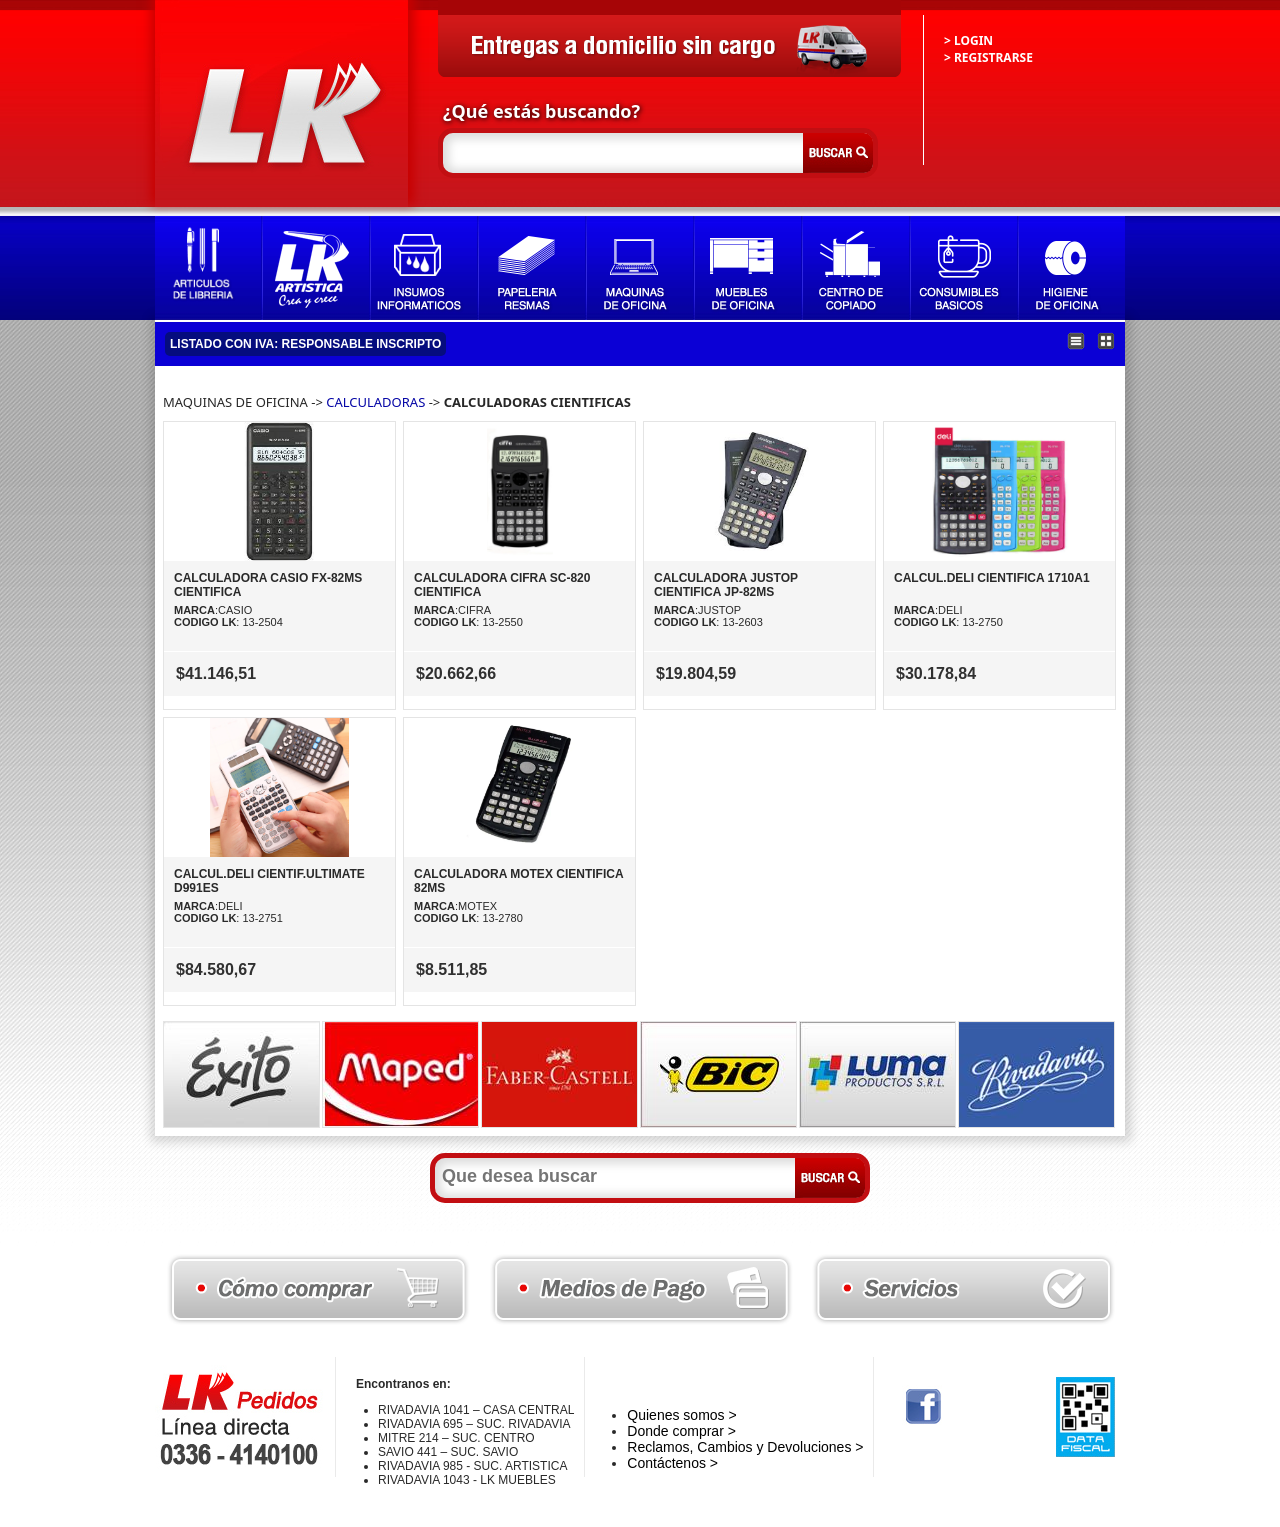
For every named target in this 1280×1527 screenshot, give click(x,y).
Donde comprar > (681, 1431)
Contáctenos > (672, 1463)
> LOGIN (968, 40)
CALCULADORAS (375, 402)
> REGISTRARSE (988, 57)
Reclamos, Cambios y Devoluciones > (745, 1447)
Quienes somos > (681, 1415)
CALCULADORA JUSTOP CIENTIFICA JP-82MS (726, 585)
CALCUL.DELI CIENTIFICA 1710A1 (992, 578)
